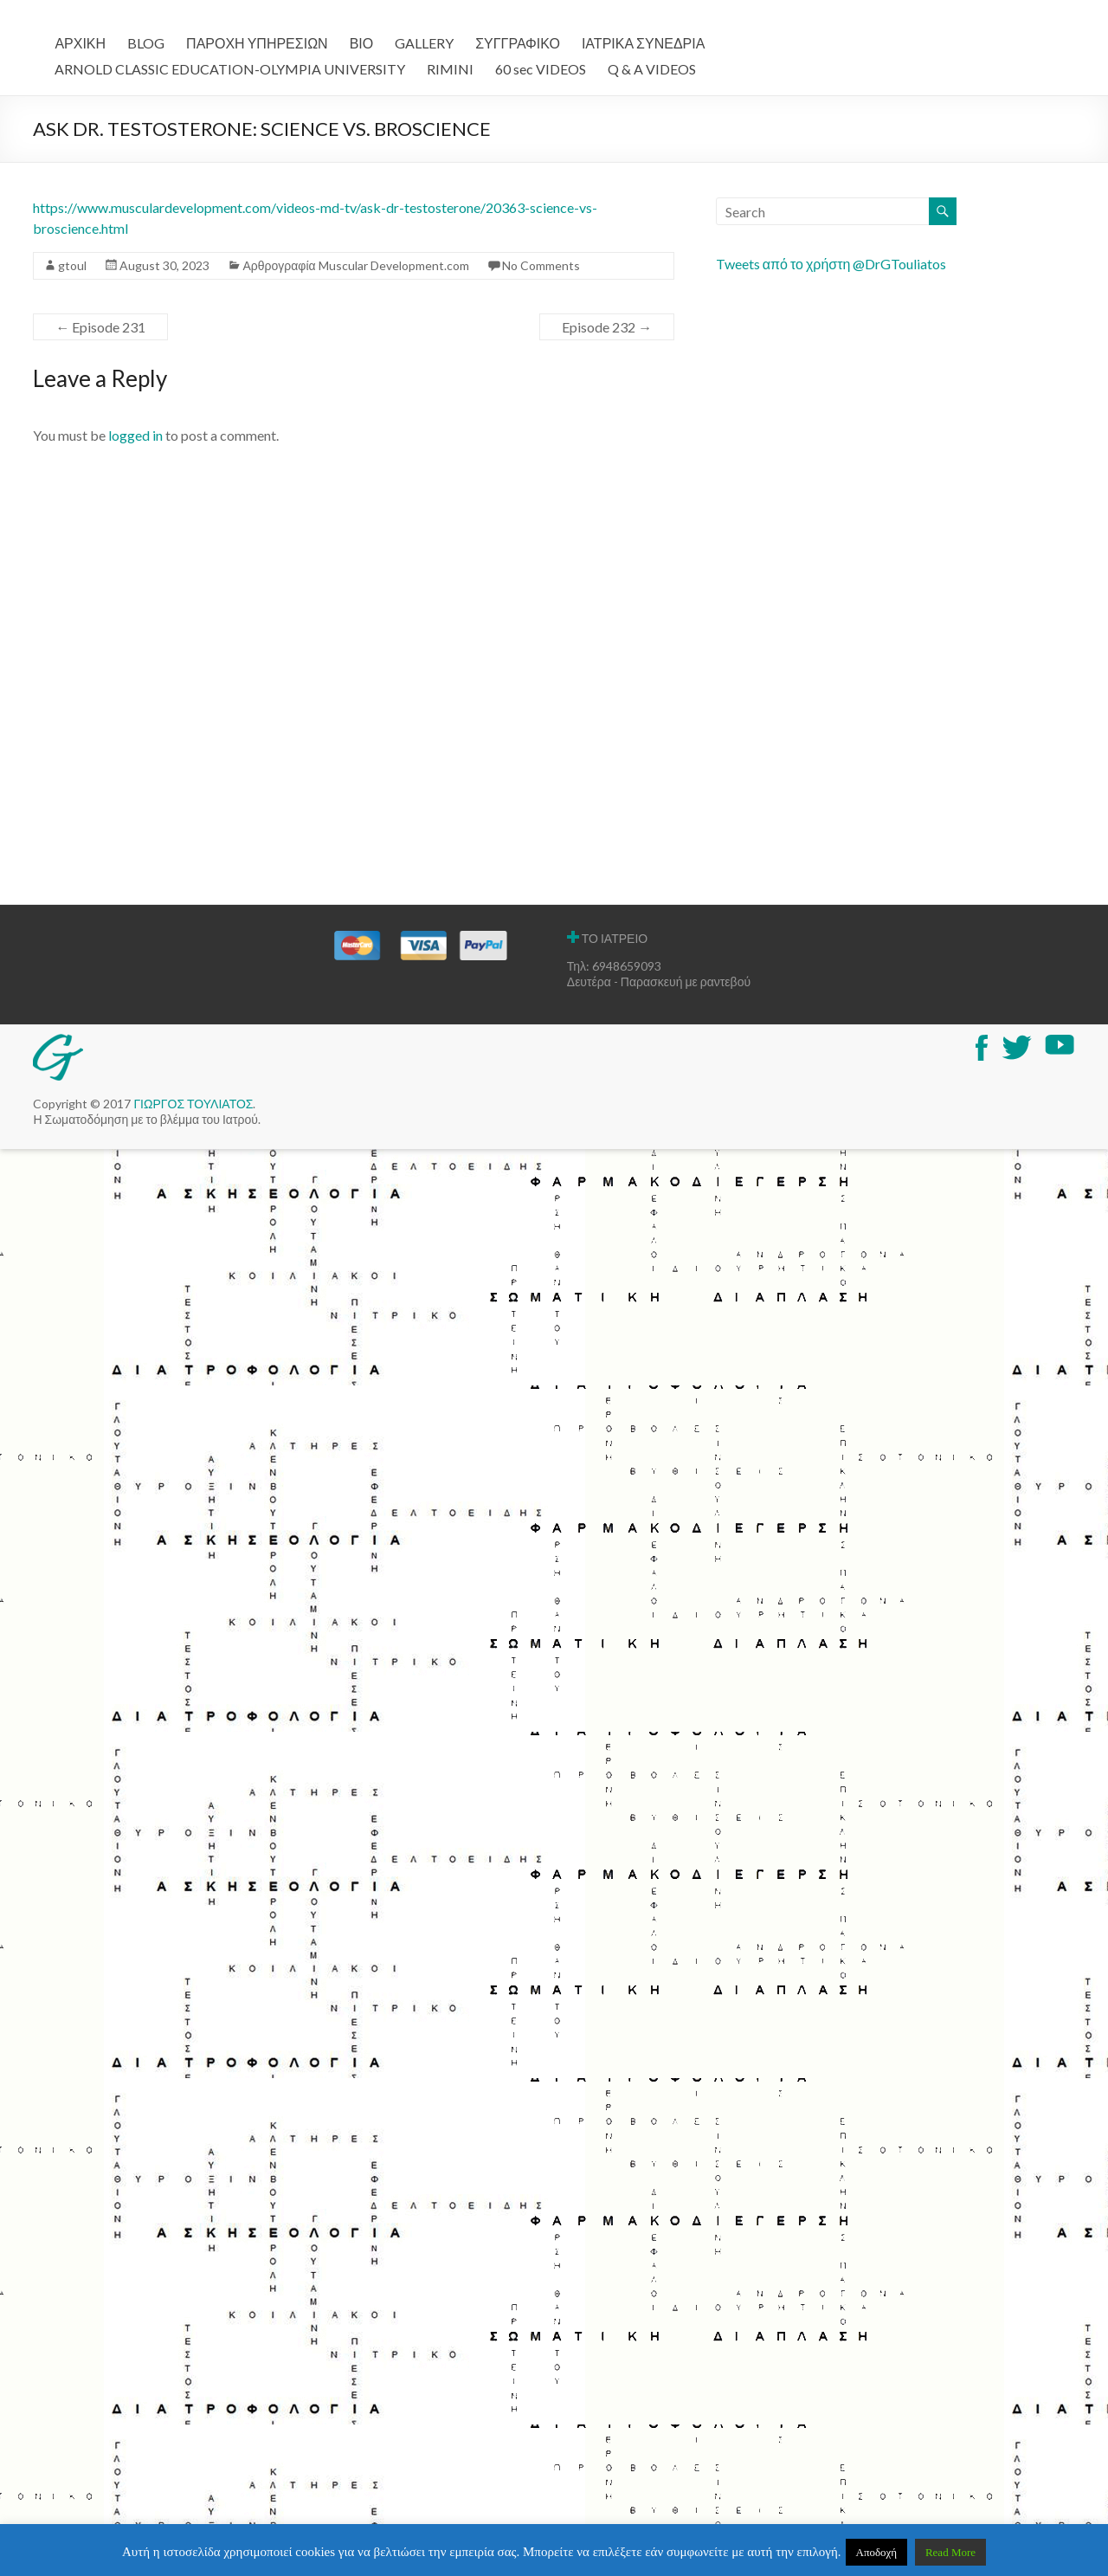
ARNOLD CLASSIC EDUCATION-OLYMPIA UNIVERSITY (230, 69)
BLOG (145, 43)
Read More (950, 2552)
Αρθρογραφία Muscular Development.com (355, 265)
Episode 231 (100, 327)
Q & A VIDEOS (652, 69)
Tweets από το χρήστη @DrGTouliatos (831, 263)
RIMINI (450, 69)
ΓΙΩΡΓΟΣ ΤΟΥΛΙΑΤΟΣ (193, 1103)
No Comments (541, 265)
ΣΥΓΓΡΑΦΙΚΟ (517, 43)
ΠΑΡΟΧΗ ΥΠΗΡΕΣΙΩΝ (257, 43)
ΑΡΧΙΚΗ (80, 43)
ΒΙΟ (362, 43)
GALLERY (424, 43)
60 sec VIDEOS (540, 69)
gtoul (72, 265)
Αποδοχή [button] (877, 2552)
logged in (135, 435)
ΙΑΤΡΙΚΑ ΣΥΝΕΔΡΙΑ (643, 43)
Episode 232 (607, 327)
